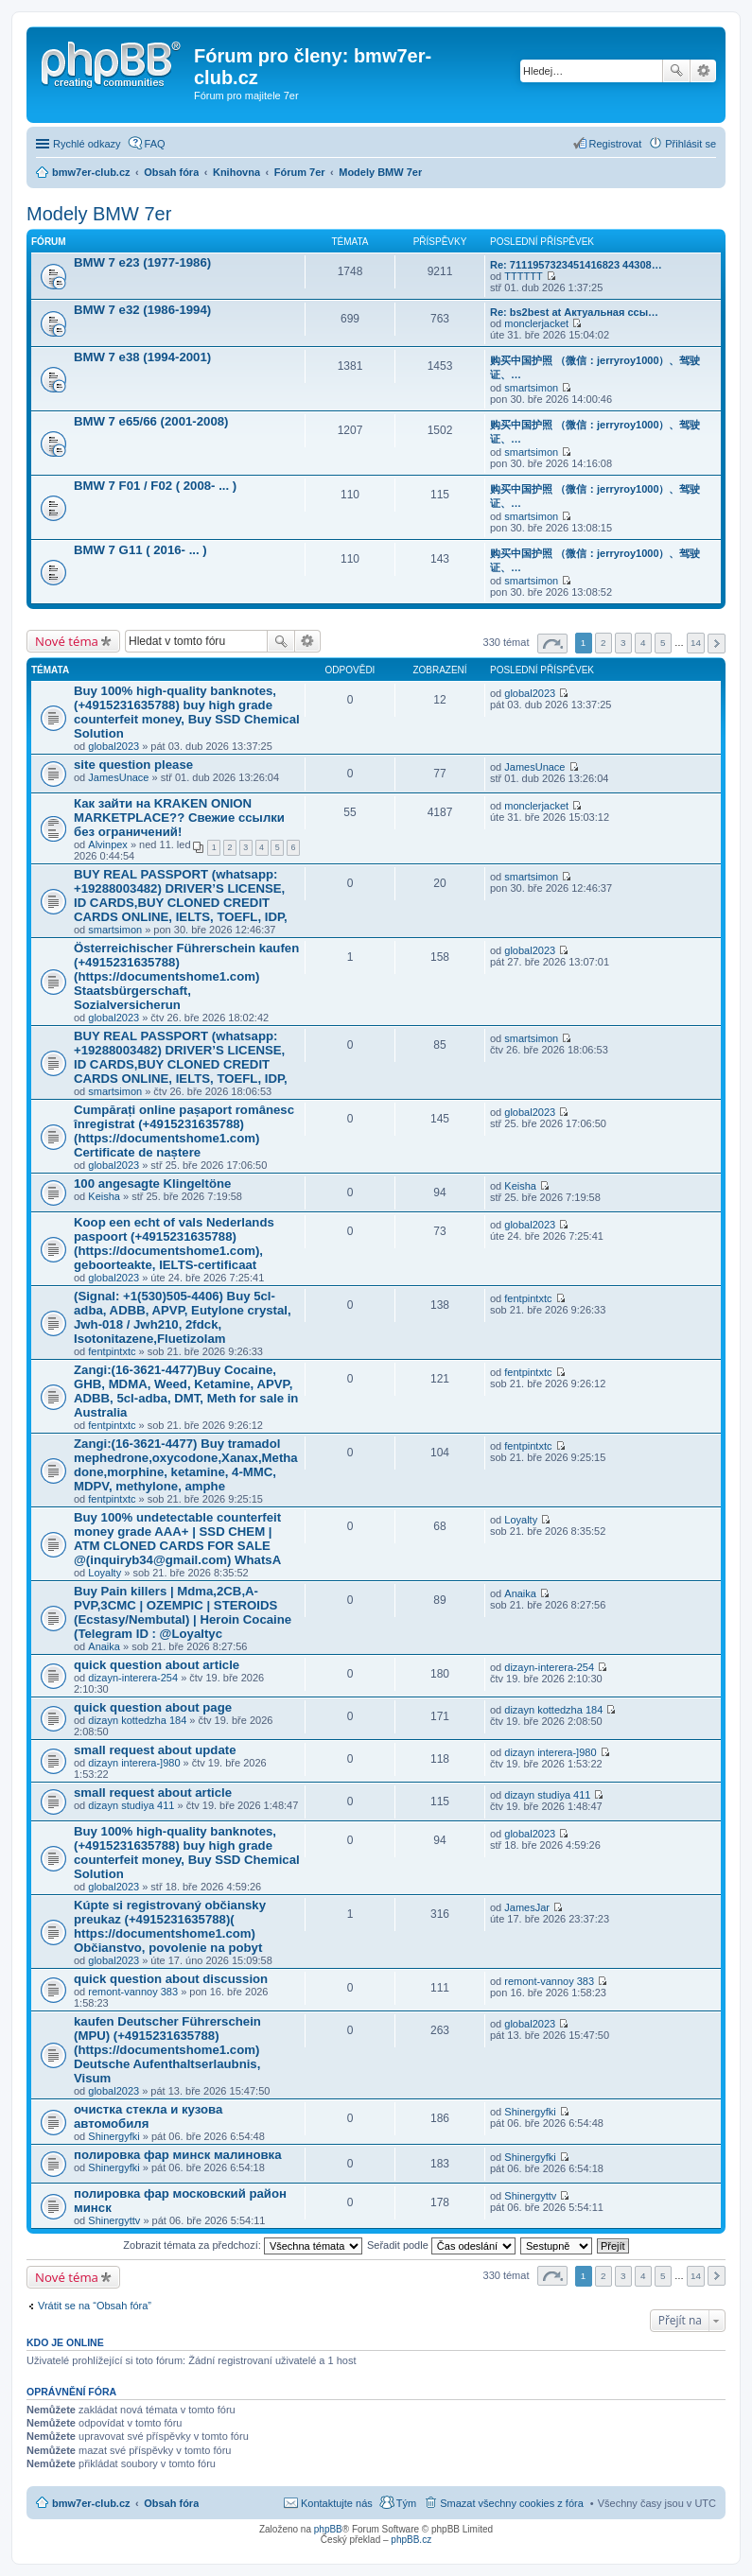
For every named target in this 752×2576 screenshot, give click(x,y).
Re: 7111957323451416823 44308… (576, 264)
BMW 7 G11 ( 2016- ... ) (140, 550)
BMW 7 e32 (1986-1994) (142, 310)
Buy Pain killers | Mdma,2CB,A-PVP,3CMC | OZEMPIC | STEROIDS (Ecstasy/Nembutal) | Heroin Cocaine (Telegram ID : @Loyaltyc (182, 1612)
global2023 (113, 746)
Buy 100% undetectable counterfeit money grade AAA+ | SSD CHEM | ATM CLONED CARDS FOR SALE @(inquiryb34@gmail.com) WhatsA (177, 1538)
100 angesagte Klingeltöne (152, 1183)
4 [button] (643, 642)
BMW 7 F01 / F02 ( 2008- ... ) (155, 486)
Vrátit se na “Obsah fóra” (94, 2305)
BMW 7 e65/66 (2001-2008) (151, 421)
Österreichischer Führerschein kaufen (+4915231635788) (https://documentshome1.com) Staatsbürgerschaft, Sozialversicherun (186, 976)
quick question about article (156, 1665)
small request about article (153, 1792)
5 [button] (663, 642)
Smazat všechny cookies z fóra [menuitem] (512, 2503)
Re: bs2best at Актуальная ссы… (574, 312)
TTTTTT (523, 276)
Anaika (104, 1646)
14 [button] (696, 642)
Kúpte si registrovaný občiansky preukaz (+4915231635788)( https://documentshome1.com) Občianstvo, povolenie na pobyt (170, 1926)
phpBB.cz (411, 2539)
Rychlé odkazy (87, 143)
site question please (133, 764)
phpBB (328, 2529)
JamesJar (527, 1907)
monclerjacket (536, 323)
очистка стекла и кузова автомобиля (148, 2116)
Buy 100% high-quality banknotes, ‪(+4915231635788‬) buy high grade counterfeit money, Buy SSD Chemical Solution (187, 712)
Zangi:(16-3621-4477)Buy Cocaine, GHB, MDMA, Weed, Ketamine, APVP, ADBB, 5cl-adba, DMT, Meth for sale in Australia (186, 1391)
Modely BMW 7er (98, 213)
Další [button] (717, 643)
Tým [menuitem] (406, 2503)
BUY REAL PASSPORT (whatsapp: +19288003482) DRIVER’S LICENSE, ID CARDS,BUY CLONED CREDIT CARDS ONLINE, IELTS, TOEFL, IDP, (181, 895)
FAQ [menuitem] (155, 143)
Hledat (676, 71)
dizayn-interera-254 (133, 1677)
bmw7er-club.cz (91, 2503)
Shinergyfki (113, 2136)
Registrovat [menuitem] (615, 143)
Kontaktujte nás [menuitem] (337, 2503)
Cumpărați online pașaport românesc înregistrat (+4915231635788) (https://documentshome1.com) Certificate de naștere (184, 1131)
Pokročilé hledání (703, 71)
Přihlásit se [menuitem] (690, 143)
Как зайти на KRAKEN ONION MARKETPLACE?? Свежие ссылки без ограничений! (179, 817)
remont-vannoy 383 (133, 1991)
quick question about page (153, 1707)
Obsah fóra (171, 2503)
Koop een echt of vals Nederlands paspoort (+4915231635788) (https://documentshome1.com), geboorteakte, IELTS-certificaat (174, 1243)
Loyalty (104, 1572)
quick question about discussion (171, 1979)
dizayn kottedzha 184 (137, 1720)
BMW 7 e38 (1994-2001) (142, 357)
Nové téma (66, 641)
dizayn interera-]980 (134, 1762)
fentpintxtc (111, 1351)
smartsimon (531, 387)
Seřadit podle (441, 2245)
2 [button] (603, 642)
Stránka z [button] (552, 643)
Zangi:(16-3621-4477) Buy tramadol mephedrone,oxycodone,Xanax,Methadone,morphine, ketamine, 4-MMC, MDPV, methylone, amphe (186, 1464)
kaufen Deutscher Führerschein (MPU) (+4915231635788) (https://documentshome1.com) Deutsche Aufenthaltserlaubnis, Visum (167, 2049)
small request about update (155, 1750)
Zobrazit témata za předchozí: (242, 2245)
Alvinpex (108, 844)
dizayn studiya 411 (131, 1805)
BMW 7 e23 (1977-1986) (142, 262)
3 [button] (623, 642)
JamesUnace (118, 777)
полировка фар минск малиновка (177, 2155)
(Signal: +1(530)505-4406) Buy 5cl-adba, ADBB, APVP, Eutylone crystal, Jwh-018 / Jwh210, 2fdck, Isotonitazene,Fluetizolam (182, 1317)
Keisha (104, 1196)
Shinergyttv (114, 2220)
